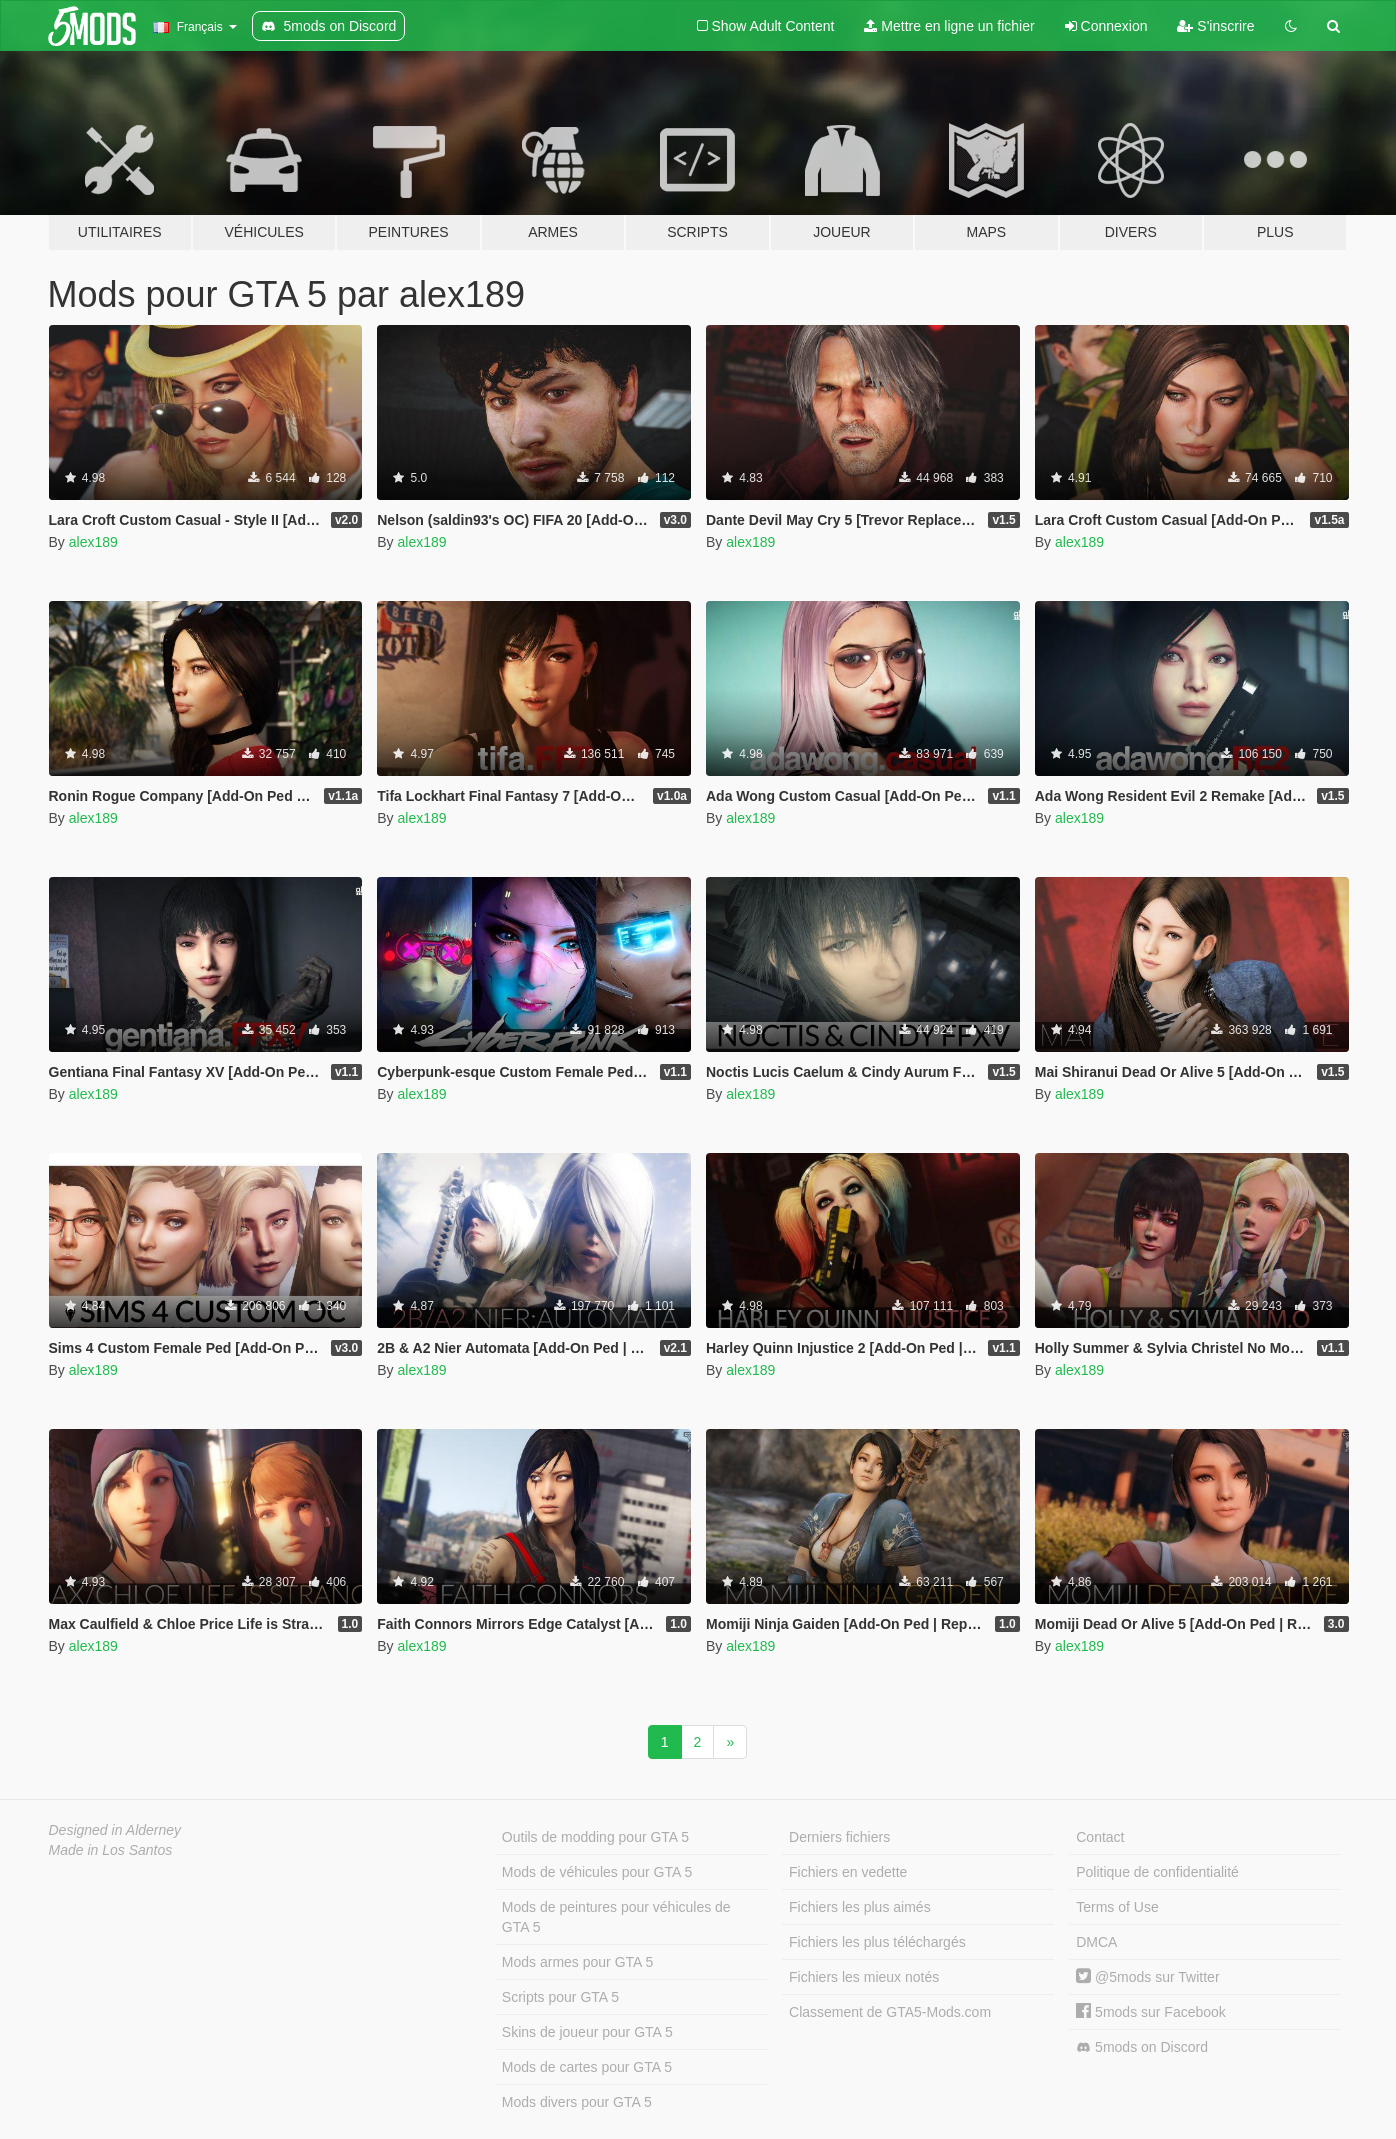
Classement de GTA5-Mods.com (890, 2012)
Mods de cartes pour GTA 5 (587, 2067)
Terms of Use (1117, 1907)
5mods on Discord (1142, 2047)
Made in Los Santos (111, 1850)
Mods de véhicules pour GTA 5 (597, 1872)
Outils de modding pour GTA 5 (595, 1837)
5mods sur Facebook (1151, 2012)
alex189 (93, 542)
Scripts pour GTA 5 (560, 1997)
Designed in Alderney (115, 1830)
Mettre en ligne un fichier (949, 26)
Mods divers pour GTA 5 (577, 2102)
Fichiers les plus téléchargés (877, 1942)
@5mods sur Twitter (1147, 1977)
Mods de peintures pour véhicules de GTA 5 (616, 1917)
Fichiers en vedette (848, 1872)
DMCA (1096, 1942)
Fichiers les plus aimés (860, 1907)
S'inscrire (1215, 26)
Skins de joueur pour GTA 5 (587, 2032)
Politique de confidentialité (1157, 1872)
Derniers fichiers (839, 1837)
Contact (1100, 1837)
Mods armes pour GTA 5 (577, 1962)
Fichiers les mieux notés (864, 1977)
